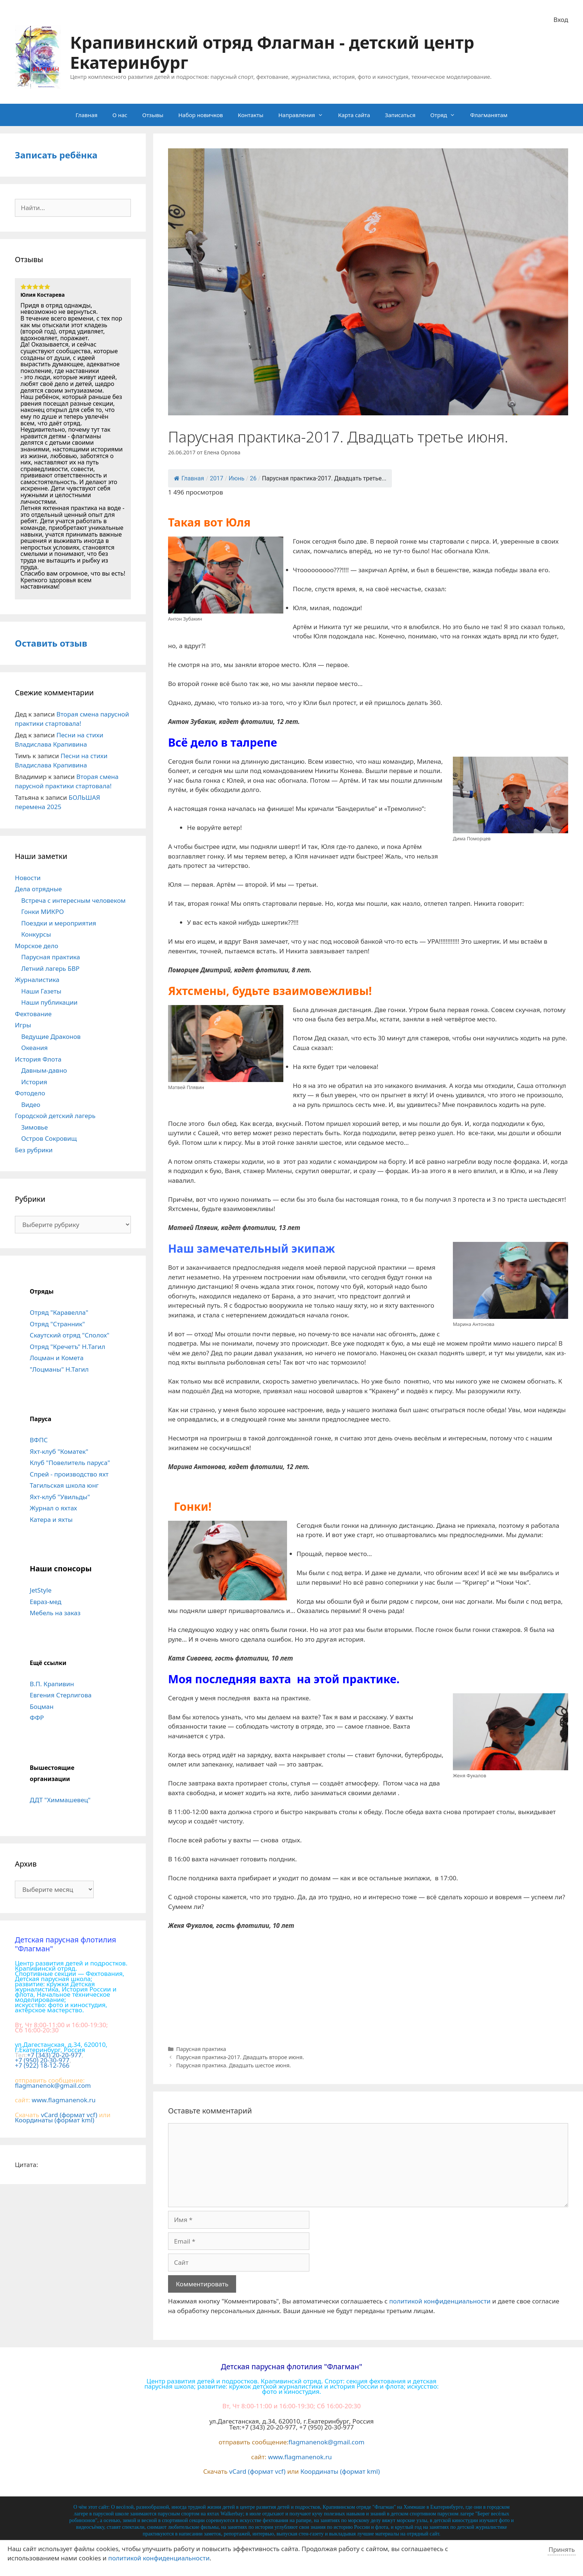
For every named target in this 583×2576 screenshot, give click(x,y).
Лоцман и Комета (57, 1357)
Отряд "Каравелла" (59, 1312)
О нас (119, 115)
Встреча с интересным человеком (73, 900)
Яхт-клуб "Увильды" (60, 1497)
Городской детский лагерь (55, 1115)
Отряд (446, 115)
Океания (34, 1047)
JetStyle (40, 1590)
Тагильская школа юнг (64, 1485)
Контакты (251, 115)
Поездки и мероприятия (58, 923)
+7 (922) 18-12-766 (42, 2065)
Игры (23, 1025)
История (34, 1082)
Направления (304, 115)
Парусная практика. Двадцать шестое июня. (233, 2065)
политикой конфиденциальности (440, 2301)
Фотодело (30, 1093)
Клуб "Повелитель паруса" (70, 1462)
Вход (561, 19)
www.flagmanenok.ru (64, 2100)
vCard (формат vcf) (69, 2114)
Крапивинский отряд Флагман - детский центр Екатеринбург (272, 52)
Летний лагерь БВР (50, 968)
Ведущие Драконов (51, 1036)
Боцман (42, 1706)
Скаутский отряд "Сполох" (69, 1335)
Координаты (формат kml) (54, 2120)
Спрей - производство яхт (69, 1474)
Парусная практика (201, 2048)
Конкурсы (36, 934)
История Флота (38, 1059)
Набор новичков (200, 115)
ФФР (37, 1717)
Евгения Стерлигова (60, 1695)
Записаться (400, 115)
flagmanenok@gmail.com (53, 2085)
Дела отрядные (38, 889)
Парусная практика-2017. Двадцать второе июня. (240, 2057)
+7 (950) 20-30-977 (42, 2060)
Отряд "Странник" (57, 1324)
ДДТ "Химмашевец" (60, 1800)
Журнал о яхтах (53, 1508)
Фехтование (33, 1014)
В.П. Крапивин (52, 1684)
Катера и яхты (51, 1519)
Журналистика (37, 979)
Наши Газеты (41, 991)
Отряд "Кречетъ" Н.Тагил (67, 1346)
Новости (28, 877)
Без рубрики (34, 1150)
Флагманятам (488, 115)
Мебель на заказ (55, 1613)
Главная (86, 115)
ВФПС (39, 1440)
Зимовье (34, 1127)
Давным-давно (44, 1070)
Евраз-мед (45, 1601)
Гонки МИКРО (42, 911)
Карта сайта (354, 115)
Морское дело (36, 945)
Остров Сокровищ (49, 1138)
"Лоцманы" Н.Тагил (59, 1369)
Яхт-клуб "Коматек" (59, 1451)
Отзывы (152, 115)
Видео (30, 1104)
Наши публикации (49, 1002)
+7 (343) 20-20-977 (54, 2055)
